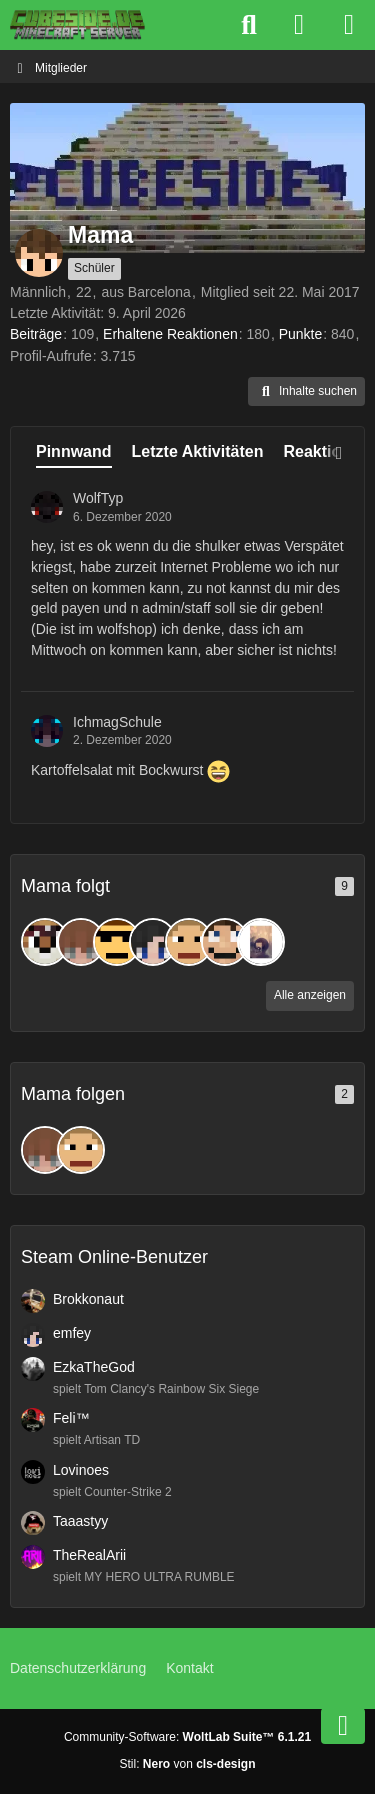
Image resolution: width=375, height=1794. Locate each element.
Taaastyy (80, 1521)
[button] (306, 392)
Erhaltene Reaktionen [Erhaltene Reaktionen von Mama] (170, 334)
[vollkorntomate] (189, 942)
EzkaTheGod (94, 1367)
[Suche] (249, 25)
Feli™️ (71, 1418)
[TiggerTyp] (45, 942)
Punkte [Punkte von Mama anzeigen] (301, 334)
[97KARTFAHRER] (117, 942)
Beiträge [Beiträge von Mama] (36, 334)
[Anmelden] (299, 25)
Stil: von (187, 1764)
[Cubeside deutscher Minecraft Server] (77, 25)
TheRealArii (89, 1555)
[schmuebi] (81, 942)
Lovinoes (81, 1470)
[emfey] (153, 942)
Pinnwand (74, 451)
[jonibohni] (225, 942)
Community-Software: (187, 1737)
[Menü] (349, 25)
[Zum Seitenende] (343, 1726)
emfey (72, 1333)
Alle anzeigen (310, 995)
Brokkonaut (88, 1299)
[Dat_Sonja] (261, 942)
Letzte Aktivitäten (198, 451)
